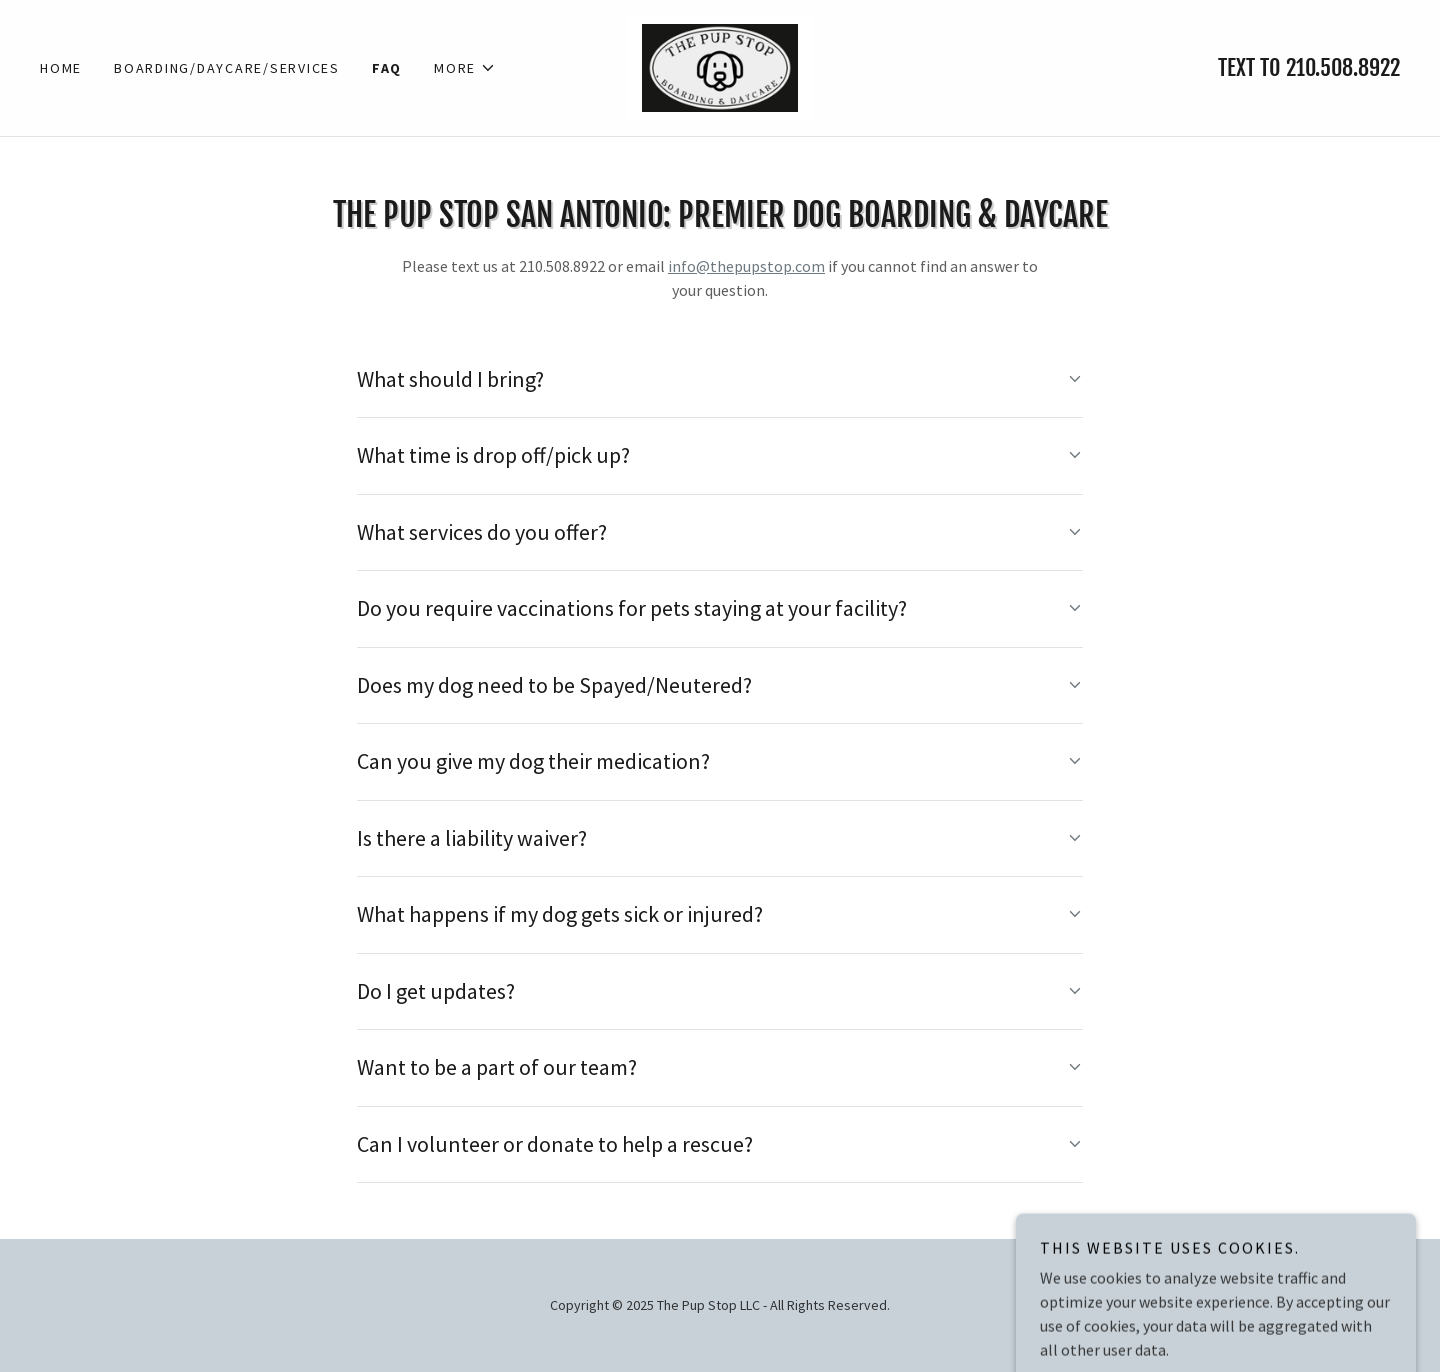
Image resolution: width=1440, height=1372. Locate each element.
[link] (719, 66)
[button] (465, 68)
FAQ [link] (387, 68)
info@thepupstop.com (746, 266)
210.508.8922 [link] (1343, 67)
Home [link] (61, 68)
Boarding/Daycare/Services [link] (227, 68)
